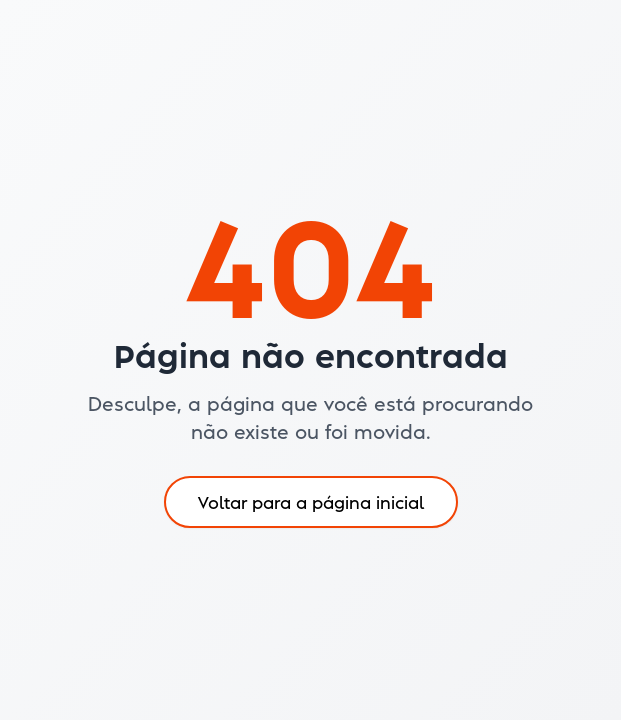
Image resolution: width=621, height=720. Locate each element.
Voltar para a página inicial (311, 501)
